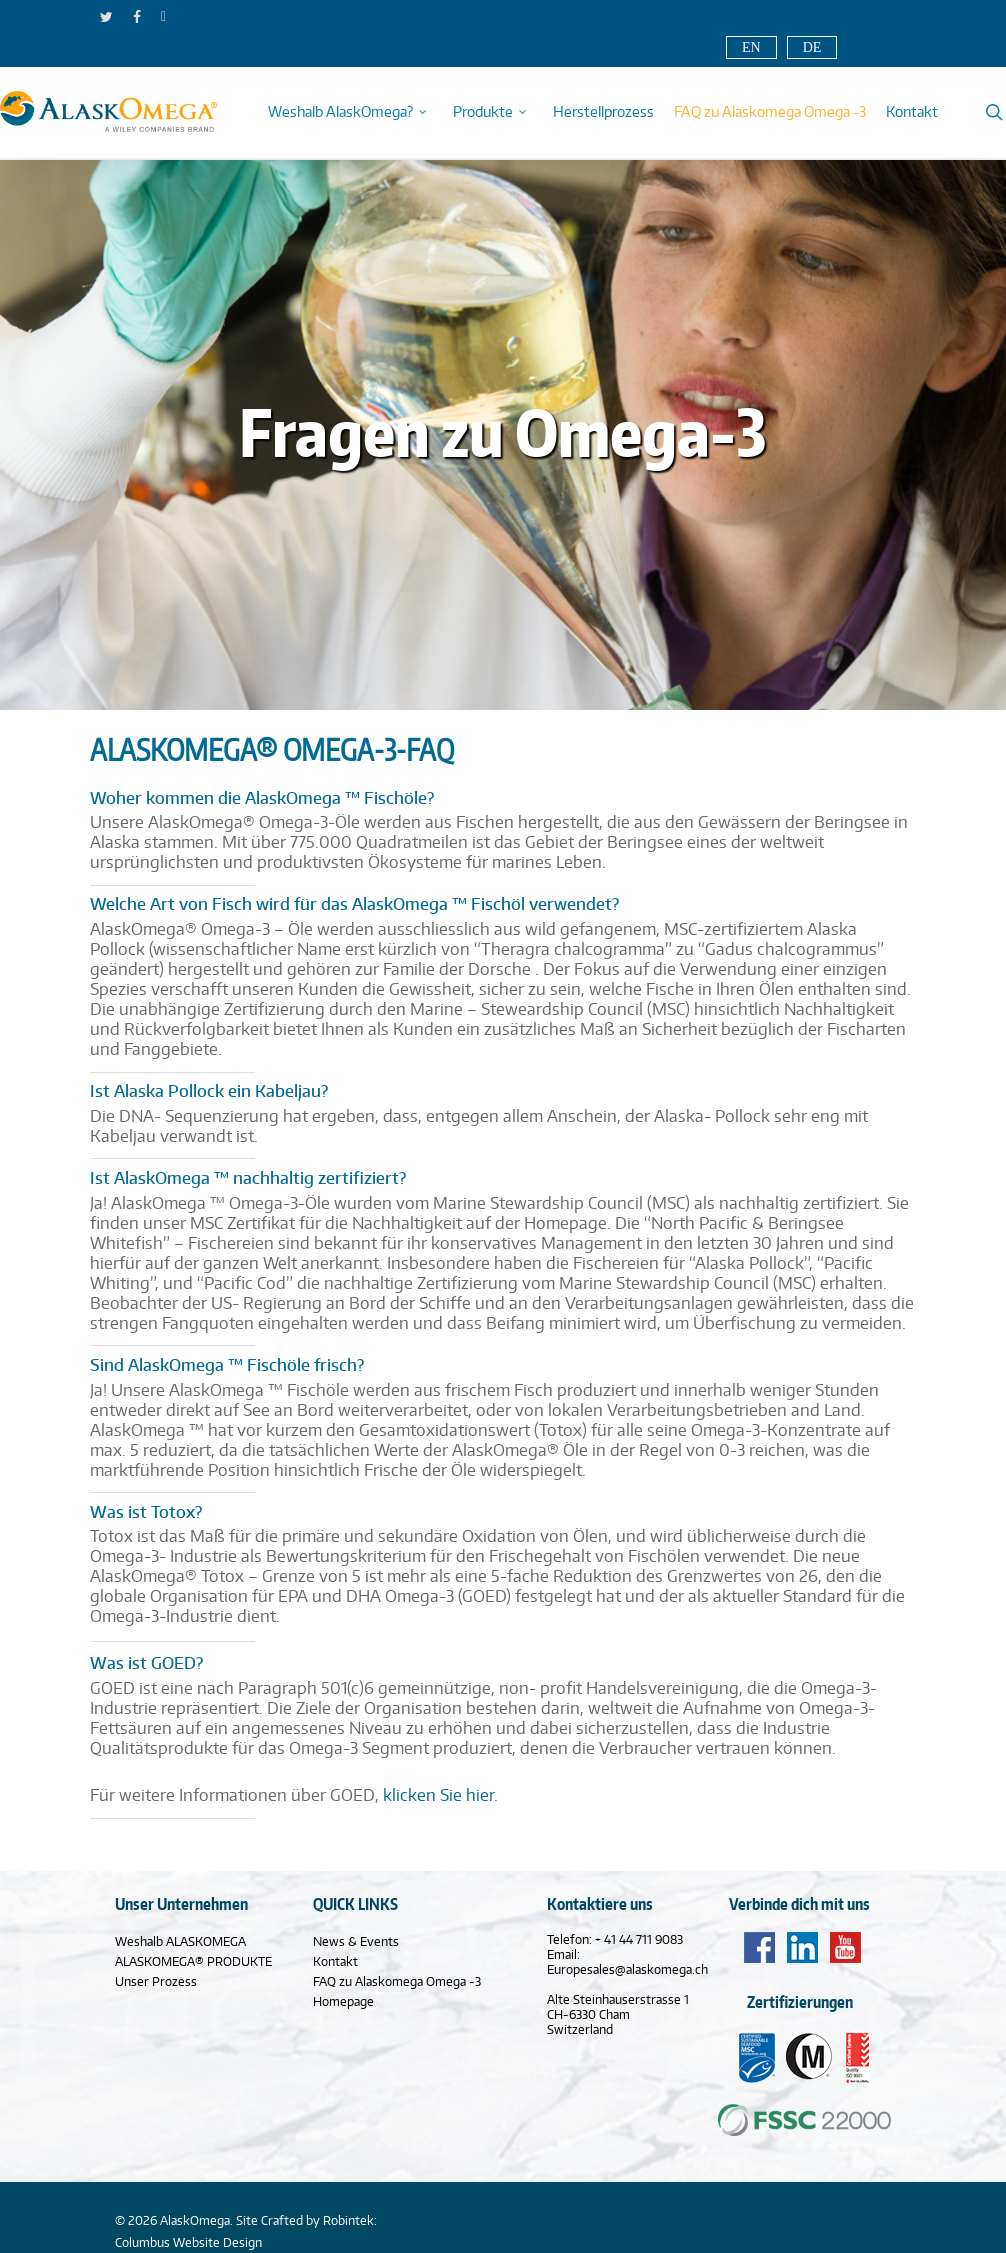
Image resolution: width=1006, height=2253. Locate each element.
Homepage (343, 2001)
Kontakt (335, 1961)
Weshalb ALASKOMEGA (180, 1941)
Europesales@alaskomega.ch (627, 1969)
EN (751, 47)
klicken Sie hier (438, 1795)
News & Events (356, 1941)
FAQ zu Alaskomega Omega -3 (397, 1981)
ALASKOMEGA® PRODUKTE (193, 1961)
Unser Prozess (156, 1981)
